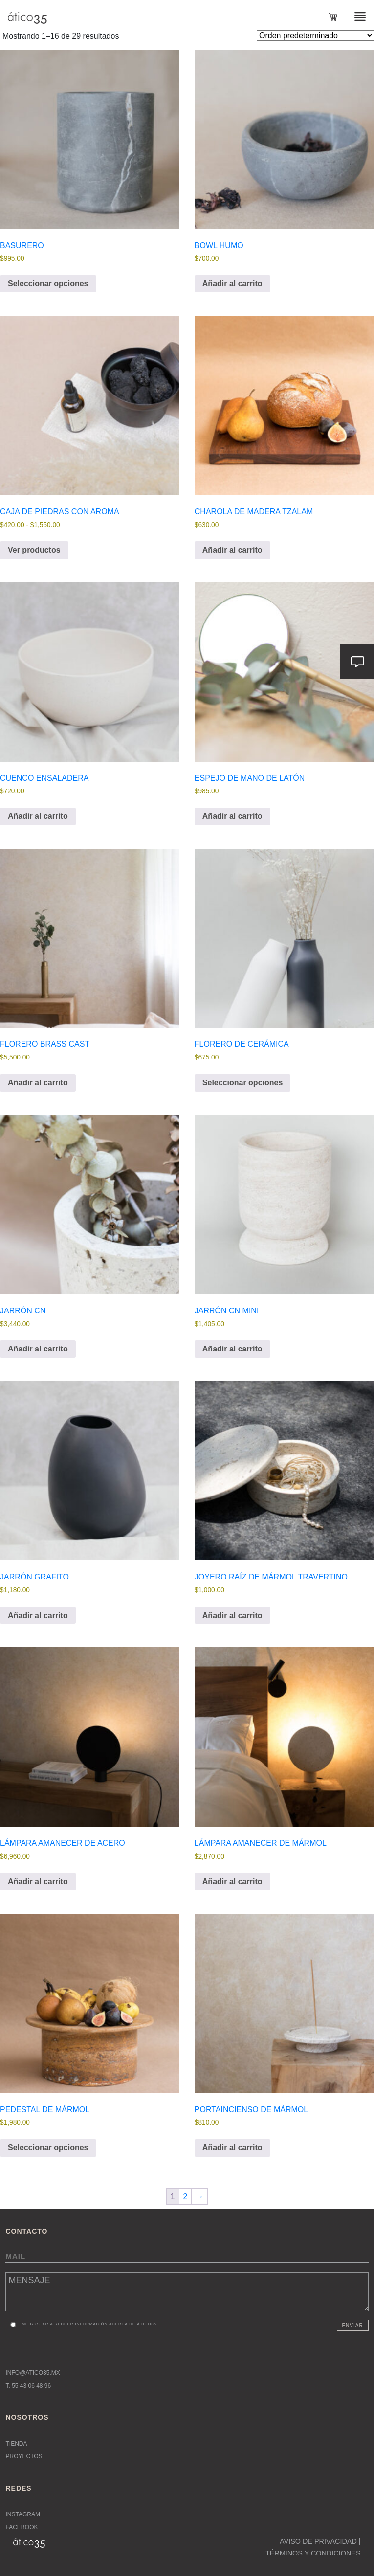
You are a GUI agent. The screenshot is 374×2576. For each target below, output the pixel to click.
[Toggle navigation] (354, 16)
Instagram (22, 2514)
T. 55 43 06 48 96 (28, 2385)
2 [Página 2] (185, 2196)
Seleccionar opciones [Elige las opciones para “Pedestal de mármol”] (48, 2147)
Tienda (16, 2443)
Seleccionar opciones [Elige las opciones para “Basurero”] (48, 283)
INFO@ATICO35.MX (32, 2372)
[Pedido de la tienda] (315, 35)
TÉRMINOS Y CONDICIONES (313, 2553)
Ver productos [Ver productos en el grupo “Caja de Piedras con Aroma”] (34, 550)
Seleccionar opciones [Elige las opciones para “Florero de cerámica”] (242, 1083)
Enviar (352, 2325)
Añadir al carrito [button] (232, 283)
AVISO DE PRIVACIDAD (318, 2541)
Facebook (21, 2527)
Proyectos (23, 2456)
